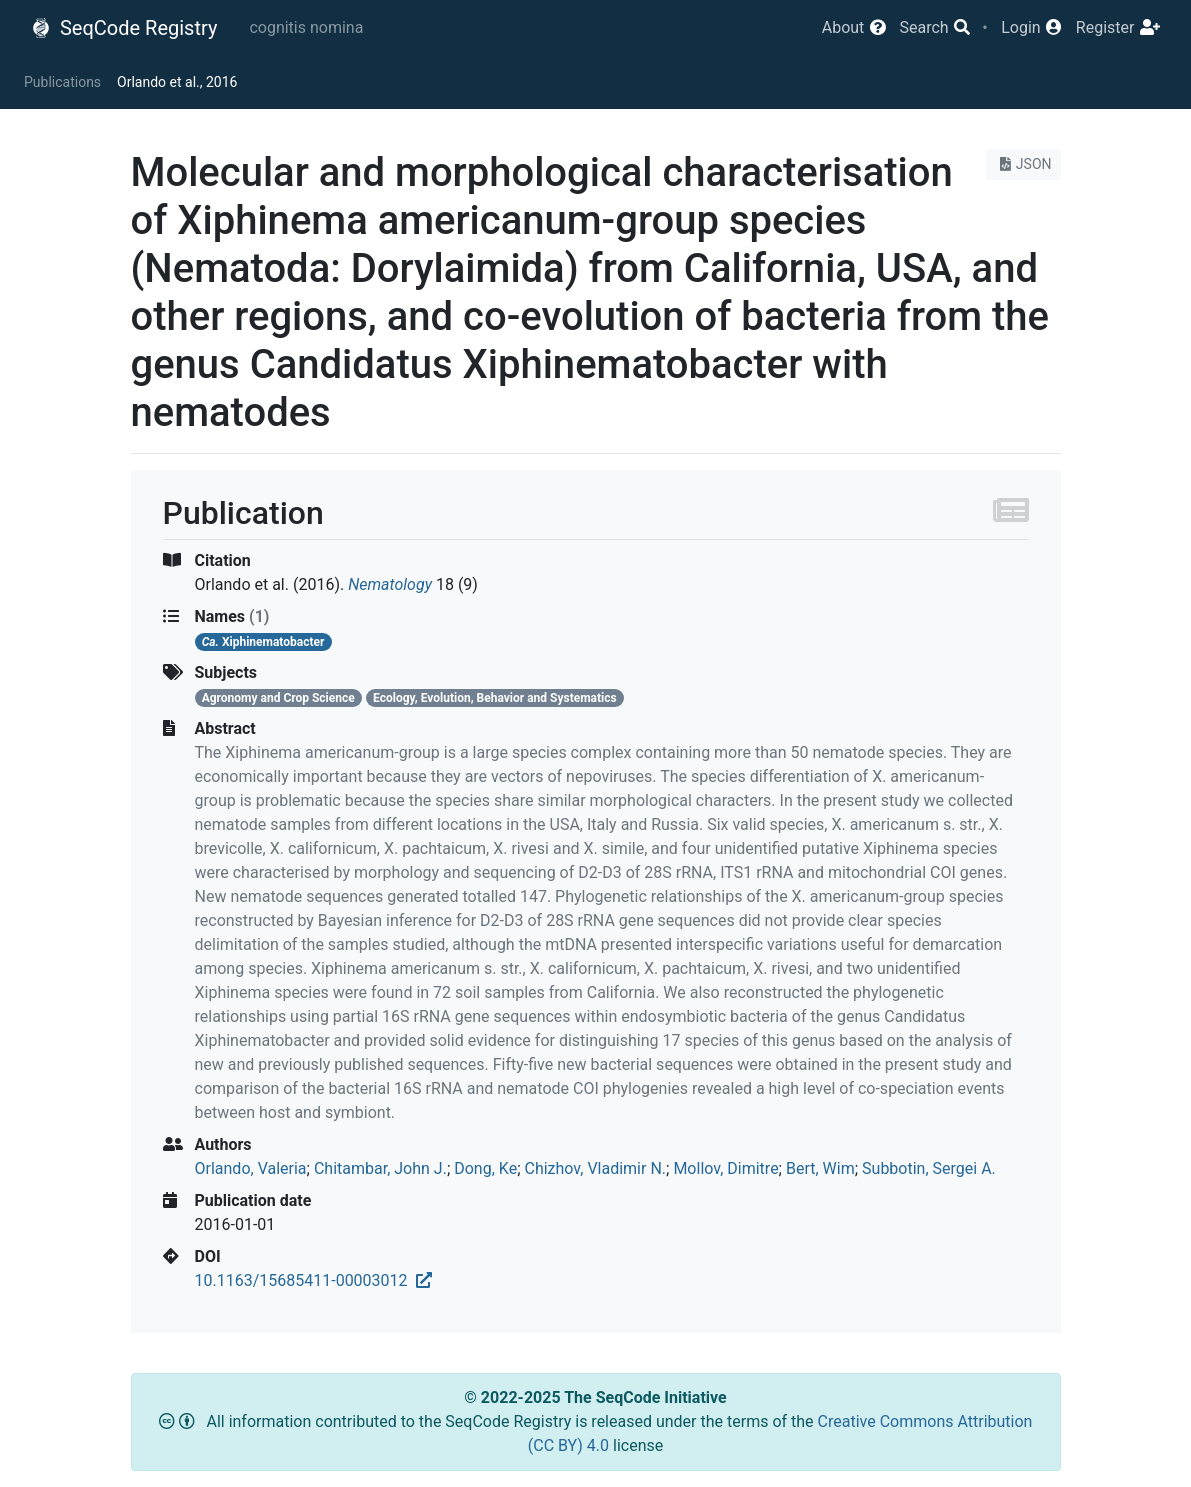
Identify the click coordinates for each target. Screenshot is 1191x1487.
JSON (1023, 164)
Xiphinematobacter (263, 642)
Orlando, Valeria (251, 1168)
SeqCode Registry (124, 28)
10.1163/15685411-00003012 (313, 1280)
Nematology (390, 584)
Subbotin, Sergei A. (929, 1168)
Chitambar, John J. (380, 1168)
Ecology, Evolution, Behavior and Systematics (495, 698)
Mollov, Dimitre (725, 1168)
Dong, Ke (485, 1168)
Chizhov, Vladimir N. (595, 1168)
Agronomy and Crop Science (278, 698)
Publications (62, 82)
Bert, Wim (820, 1168)
